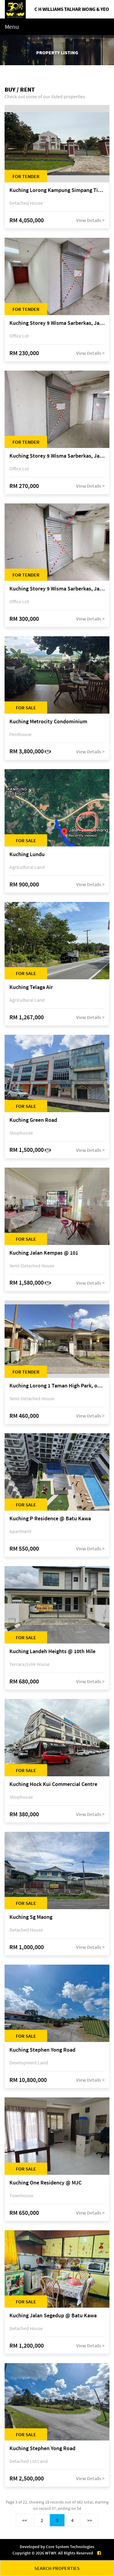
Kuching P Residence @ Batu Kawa (50, 1518)
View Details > (90, 220)
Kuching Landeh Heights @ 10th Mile (52, 1651)
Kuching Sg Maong (30, 1917)
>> (89, 2520)
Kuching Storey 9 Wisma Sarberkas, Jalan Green (57, 323)
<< (24, 2520)
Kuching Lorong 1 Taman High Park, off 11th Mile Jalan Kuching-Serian (57, 1386)
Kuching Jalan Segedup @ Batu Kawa (53, 2315)
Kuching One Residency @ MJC (45, 2183)
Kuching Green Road (33, 1120)
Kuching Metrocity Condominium (48, 721)
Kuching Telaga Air (31, 987)
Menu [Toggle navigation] (12, 26)
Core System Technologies (70, 2546)
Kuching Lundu (27, 854)
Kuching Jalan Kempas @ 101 (43, 1253)
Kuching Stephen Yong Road (42, 2050)
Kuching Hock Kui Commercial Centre (53, 1784)
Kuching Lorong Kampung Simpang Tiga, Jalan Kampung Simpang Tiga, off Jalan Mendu (57, 190)
